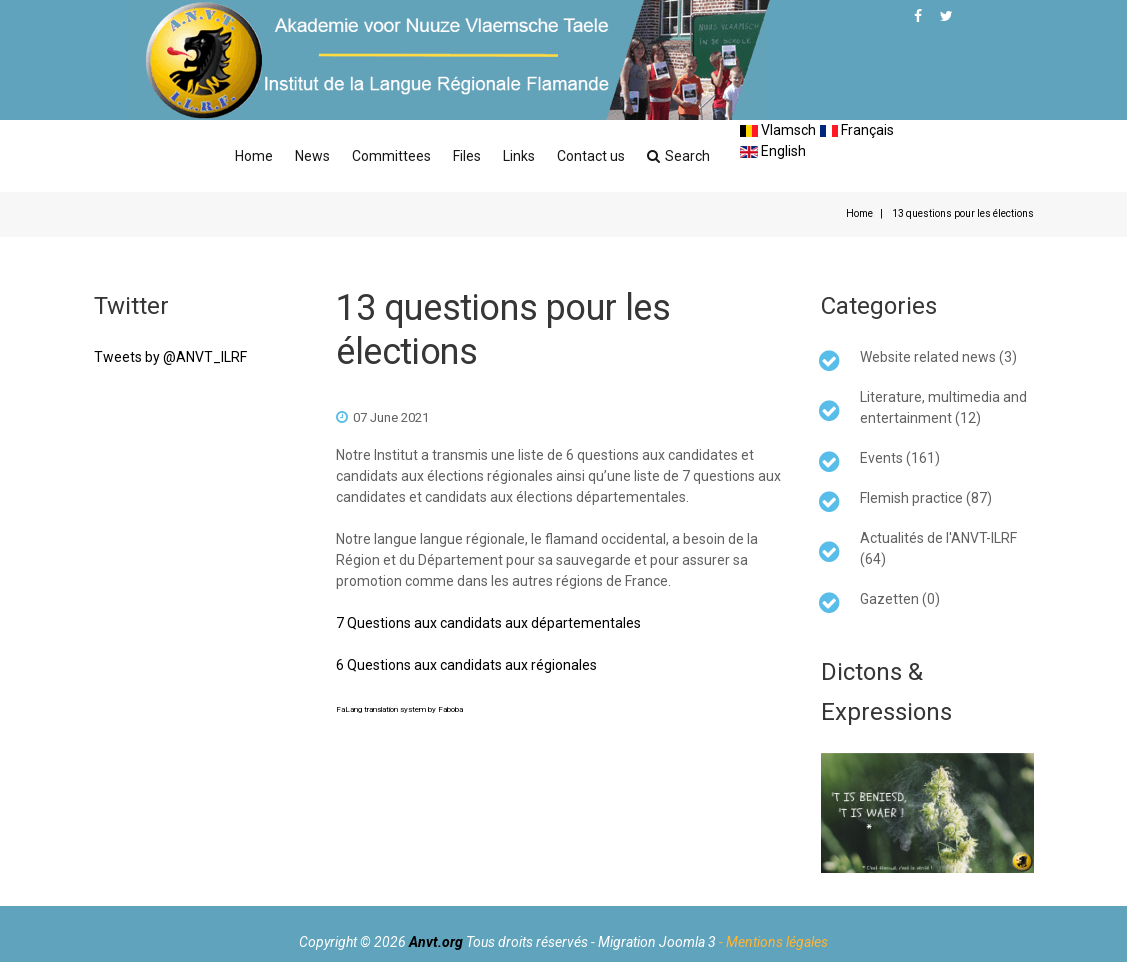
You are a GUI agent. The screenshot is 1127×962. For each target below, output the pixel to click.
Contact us (591, 156)
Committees (391, 156)
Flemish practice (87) (926, 498)
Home (254, 156)
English (773, 151)
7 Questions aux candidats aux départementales (488, 623)
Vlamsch (778, 130)
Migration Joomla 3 (657, 942)
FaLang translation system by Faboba (399, 709)
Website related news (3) (938, 357)
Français (857, 130)
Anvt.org (436, 942)
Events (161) (900, 458)
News (312, 156)
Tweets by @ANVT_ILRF (170, 357)
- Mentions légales (773, 942)
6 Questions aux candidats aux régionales (466, 665)
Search (678, 156)
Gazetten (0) (900, 599)
